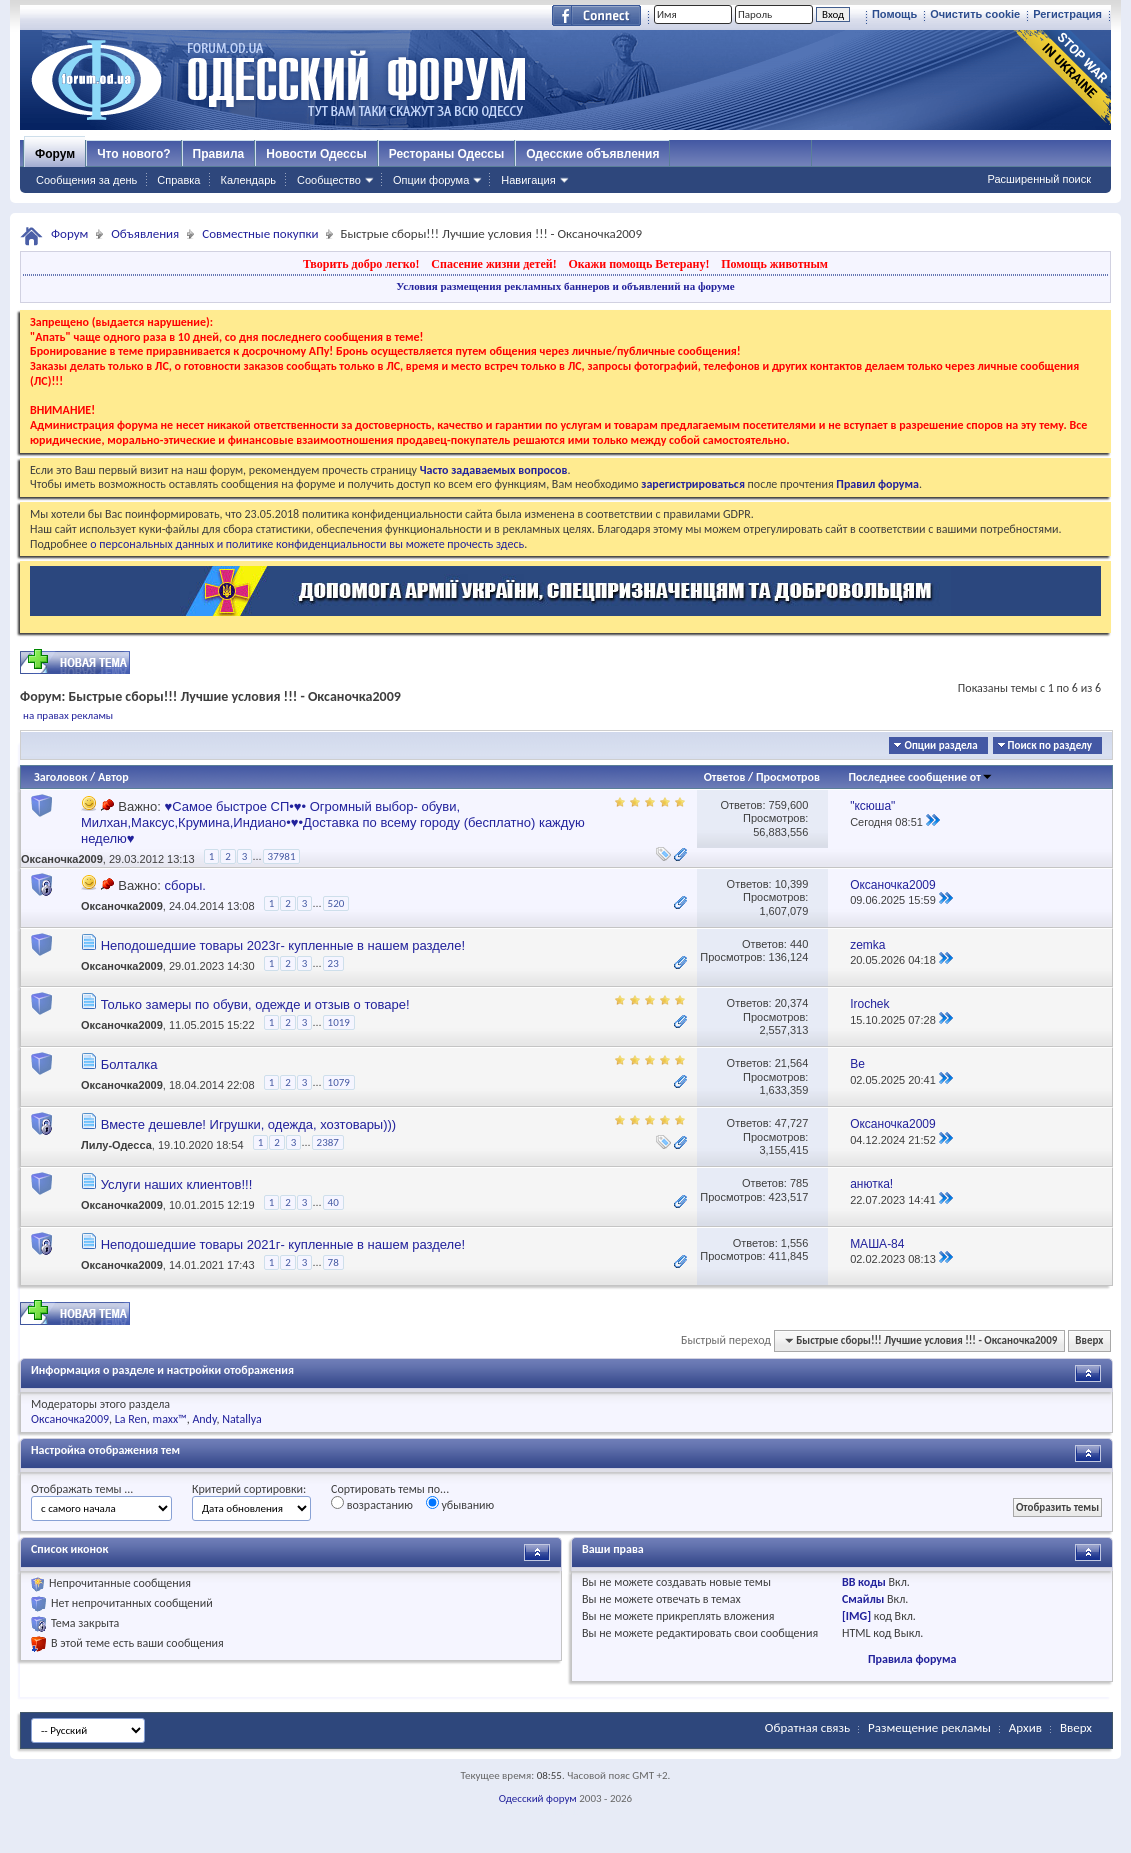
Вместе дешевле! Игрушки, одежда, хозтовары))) (249, 1124)
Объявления (145, 233)
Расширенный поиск (1039, 179)
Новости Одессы (316, 154)
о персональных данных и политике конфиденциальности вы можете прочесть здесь (307, 544)
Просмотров (788, 777)
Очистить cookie (975, 14)
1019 (339, 1022)
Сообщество (329, 180)
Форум (55, 154)
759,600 (789, 805)
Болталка (129, 1064)
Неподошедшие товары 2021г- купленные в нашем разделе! (283, 1244)
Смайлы (863, 1599)
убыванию (460, 1504)
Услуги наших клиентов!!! (177, 1184)
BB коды (864, 1582)
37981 (282, 856)
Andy (204, 1419)
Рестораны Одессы (447, 154)
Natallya (242, 1419)
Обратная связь (807, 1727)
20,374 (792, 1003)
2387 (328, 1142)
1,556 (795, 1243)
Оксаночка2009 (62, 859)
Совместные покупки (260, 233)
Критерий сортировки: (249, 1489)
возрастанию (372, 1504)
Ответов (725, 777)
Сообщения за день (86, 180)
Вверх (1089, 1340)
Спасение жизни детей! (493, 264)
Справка (178, 180)
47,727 (792, 1123)
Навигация (528, 180)
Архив (1025, 1727)
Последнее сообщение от (921, 777)
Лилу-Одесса (116, 1146)
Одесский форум (538, 1798)
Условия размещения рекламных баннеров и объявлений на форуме (565, 286)
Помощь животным (774, 264)
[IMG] (856, 1616)
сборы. (184, 885)
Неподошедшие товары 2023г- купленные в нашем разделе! (283, 945)
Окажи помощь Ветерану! (638, 264)
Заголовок (60, 777)
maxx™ (170, 1419)
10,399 (792, 884)
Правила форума (912, 1659)
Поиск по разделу (1050, 745)
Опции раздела (940, 745)
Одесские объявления (592, 154)
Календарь (248, 180)
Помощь (894, 14)
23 (333, 963)
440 (799, 944)
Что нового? (133, 154)
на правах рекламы (68, 715)
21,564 (792, 1063)
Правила (219, 154)
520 (336, 903)
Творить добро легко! (361, 264)
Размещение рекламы (929, 1727)
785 (799, 1183)
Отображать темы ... (82, 1489)
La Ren (131, 1419)
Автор (113, 777)
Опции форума (431, 180)
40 (333, 1202)
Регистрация (1067, 14)
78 (333, 1262)
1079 (339, 1082)
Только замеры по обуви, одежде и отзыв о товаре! (255, 1004)
